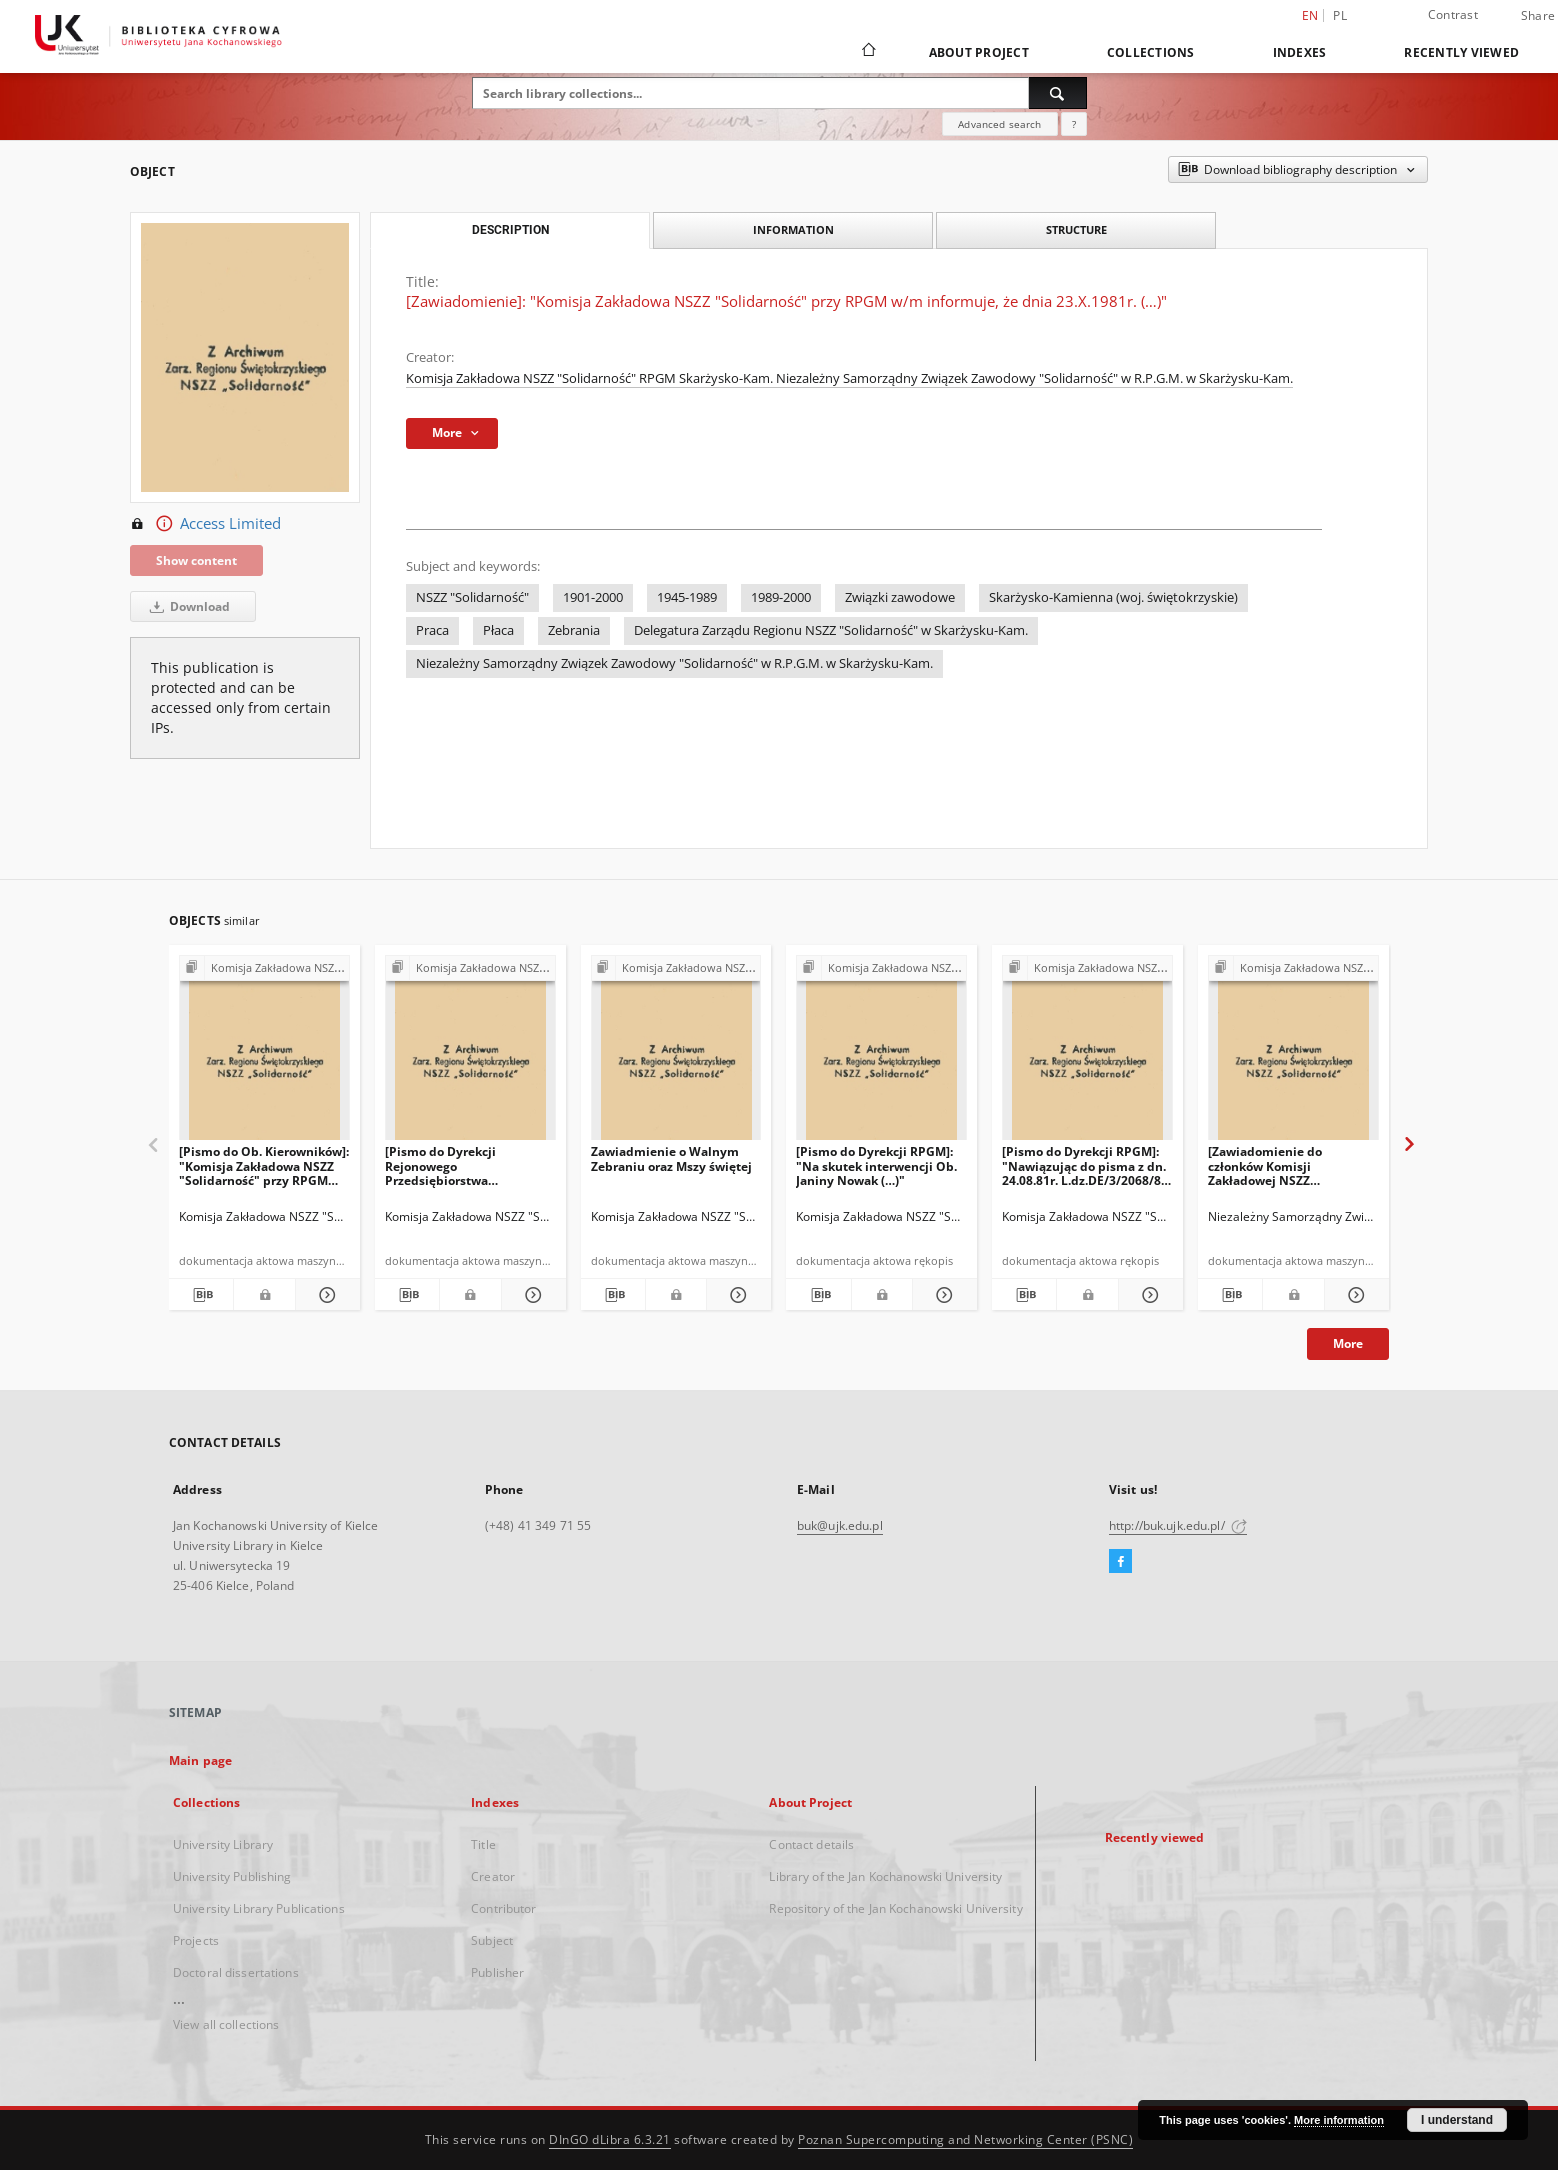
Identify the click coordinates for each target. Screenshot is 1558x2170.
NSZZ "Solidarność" (472, 597)
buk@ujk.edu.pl (840, 1525)
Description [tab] (510, 230)
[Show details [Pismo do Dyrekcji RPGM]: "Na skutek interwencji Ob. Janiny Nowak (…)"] (942, 1295)
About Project (979, 52)
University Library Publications (259, 1908)
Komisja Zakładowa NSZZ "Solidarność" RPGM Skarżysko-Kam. (591, 378)
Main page (200, 1760)
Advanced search (999, 124)
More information (1339, 2120)
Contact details (811, 1844)
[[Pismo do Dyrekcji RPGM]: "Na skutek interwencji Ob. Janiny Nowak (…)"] (881, 1053)
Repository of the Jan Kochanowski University (895, 1908)
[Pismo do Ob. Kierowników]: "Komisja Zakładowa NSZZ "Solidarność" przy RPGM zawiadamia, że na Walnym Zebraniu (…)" (264, 1165)
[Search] (1058, 93)
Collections (1151, 52)
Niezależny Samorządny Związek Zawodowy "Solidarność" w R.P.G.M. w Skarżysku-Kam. (1034, 378)
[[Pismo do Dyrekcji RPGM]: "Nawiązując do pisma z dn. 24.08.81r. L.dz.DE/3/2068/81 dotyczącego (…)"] (1087, 1053)
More (1348, 1343)
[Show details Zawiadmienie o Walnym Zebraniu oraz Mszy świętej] (736, 1295)
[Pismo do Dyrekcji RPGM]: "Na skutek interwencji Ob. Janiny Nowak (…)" (876, 1165)
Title (483, 1844)
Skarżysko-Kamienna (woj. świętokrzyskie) (1113, 597)
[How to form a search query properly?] (1074, 124)
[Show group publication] (264, 968)
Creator (493, 1876)
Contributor (503, 1908)
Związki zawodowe (900, 597)
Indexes (1300, 52)
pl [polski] (1340, 15)
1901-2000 (593, 597)
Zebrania (574, 630)
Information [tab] (793, 229)
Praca (432, 630)
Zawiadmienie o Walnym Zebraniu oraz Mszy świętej (671, 1158)
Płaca (498, 630)
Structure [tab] (1076, 229)
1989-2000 (781, 597)
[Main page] (867, 52)
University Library (223, 1844)
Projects (196, 1940)
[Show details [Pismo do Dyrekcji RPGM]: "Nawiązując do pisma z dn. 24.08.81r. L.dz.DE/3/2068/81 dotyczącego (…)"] (1148, 1295)
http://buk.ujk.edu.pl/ (1178, 1525)
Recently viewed (1461, 52)
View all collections (226, 2024)
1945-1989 (687, 597)
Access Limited (205, 524)
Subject (492, 1940)
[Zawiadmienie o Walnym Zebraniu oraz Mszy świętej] (676, 1053)
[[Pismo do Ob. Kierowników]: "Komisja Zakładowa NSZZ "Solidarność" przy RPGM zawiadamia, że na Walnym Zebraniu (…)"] (264, 1053)
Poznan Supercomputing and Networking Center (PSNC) (965, 2139)
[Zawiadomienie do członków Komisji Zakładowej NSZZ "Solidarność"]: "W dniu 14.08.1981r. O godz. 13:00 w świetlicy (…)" (1290, 1165)
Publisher (497, 1972)
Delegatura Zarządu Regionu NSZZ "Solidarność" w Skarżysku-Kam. (831, 630)
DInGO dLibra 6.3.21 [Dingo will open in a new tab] (610, 2139)
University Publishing (232, 1876)
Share (1538, 16)
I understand (1457, 2120)
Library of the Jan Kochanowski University (885, 1876)
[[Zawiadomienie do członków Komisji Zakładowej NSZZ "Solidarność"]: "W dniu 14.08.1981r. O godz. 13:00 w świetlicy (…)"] (1293, 1053)
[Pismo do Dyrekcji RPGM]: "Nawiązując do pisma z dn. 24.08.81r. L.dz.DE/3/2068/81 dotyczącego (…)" (1085, 1165)
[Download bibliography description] (201, 1295)
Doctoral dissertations (236, 1972)
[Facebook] (1120, 1562)
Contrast (1453, 14)
